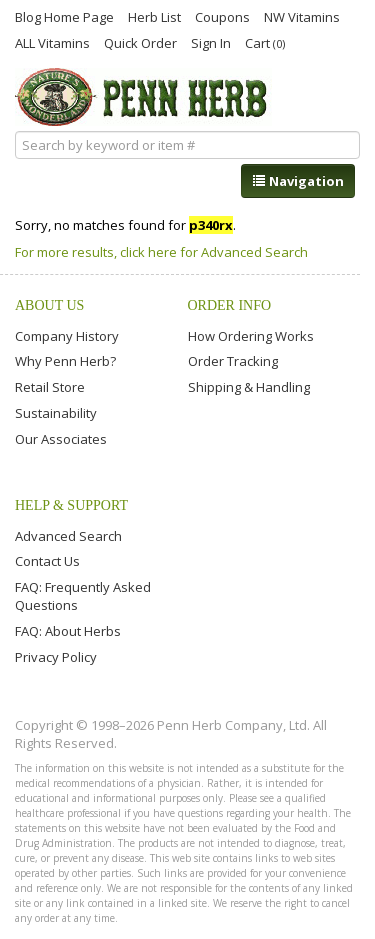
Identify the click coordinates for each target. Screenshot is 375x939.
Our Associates (61, 439)
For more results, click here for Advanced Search (161, 252)
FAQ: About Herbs (68, 631)
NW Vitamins (302, 16)
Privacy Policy (56, 657)
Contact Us (47, 561)
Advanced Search (68, 536)
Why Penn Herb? (65, 361)
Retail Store (50, 387)
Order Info (230, 305)
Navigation (298, 181)
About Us (49, 305)
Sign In (211, 42)
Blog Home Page (64, 16)
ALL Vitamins (52, 42)
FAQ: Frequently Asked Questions (83, 596)
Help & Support (71, 505)
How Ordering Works (251, 336)
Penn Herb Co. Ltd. (143, 97)
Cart (265, 42)
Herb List (154, 16)
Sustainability (56, 413)
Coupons (222, 16)
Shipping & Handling (249, 387)
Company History (67, 336)
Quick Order (140, 42)
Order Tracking (233, 361)
